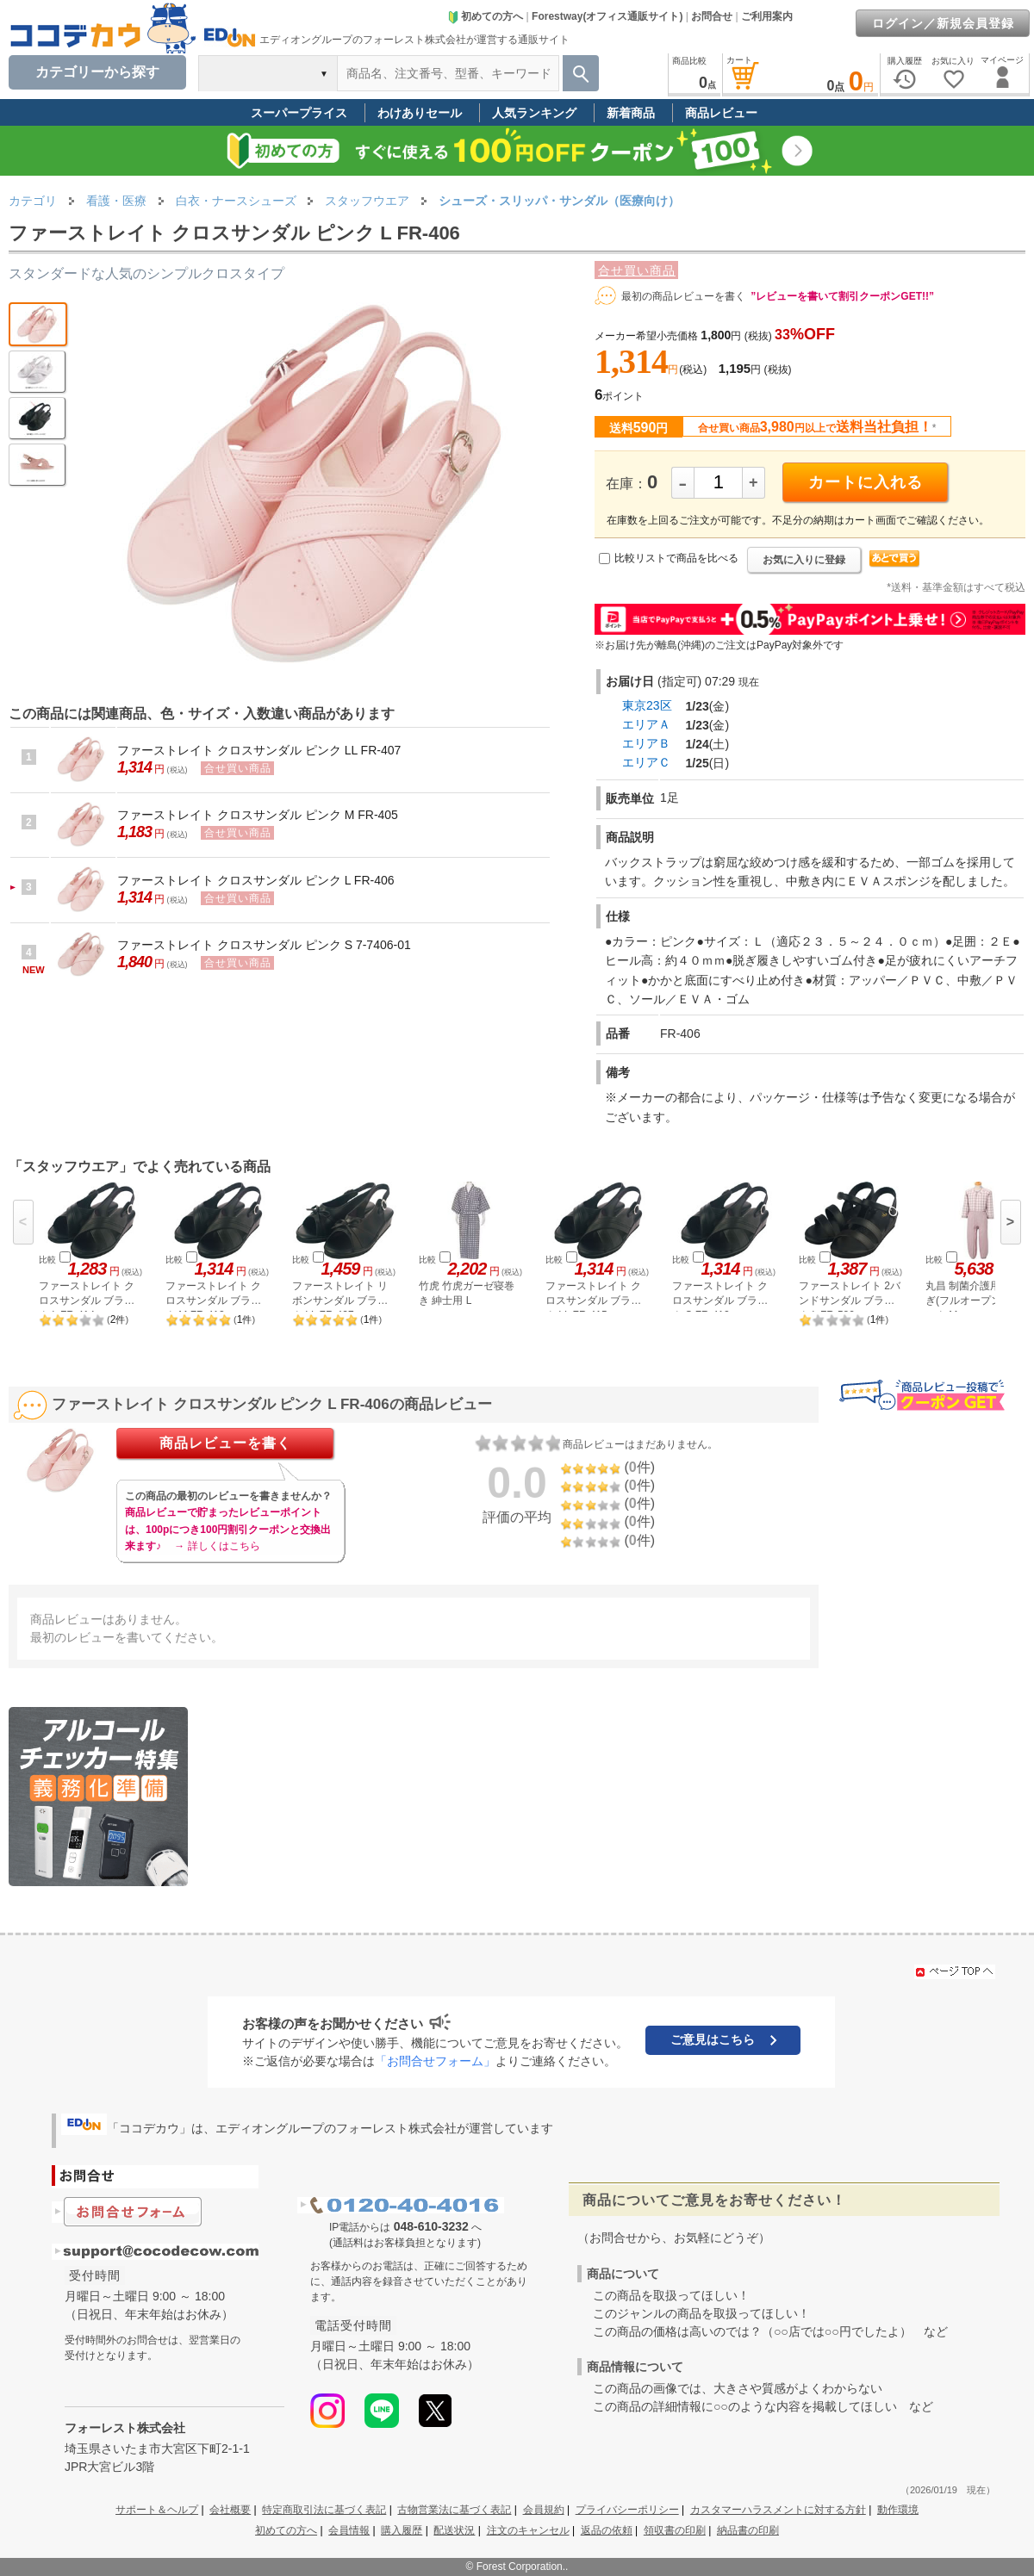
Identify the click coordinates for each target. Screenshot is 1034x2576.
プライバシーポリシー (627, 2510)
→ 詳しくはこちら (216, 1546)
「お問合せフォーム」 (435, 2061)
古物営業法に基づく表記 (454, 2510)
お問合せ (711, 16)
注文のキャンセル (528, 2530)
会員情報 (349, 2530)
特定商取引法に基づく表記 (324, 2510)
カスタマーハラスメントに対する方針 (778, 2510)
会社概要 (230, 2510)
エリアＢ (646, 743)
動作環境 (898, 2510)
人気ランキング (534, 113)
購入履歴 (401, 2530)
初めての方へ (485, 16)
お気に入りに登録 (804, 560)
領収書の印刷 (675, 2530)
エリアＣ (646, 762)
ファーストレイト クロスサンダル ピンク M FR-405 (257, 815)
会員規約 (543, 2510)
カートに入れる (865, 482)
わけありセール (419, 113)
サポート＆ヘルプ (156, 2510)
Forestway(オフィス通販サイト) (607, 16)
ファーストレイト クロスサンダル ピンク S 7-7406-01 (264, 945)
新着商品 (631, 113)
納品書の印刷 (748, 2530)
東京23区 (647, 705)
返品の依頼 (606, 2530)
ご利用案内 (767, 16)
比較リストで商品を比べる (676, 558)
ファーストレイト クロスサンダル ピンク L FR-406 (256, 880)
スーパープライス (299, 113)
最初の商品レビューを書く (683, 296)
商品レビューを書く (225, 1443)
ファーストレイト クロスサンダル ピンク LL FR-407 (259, 750)
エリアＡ (646, 724)
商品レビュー (721, 113)
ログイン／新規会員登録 (943, 23)
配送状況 (454, 2530)
